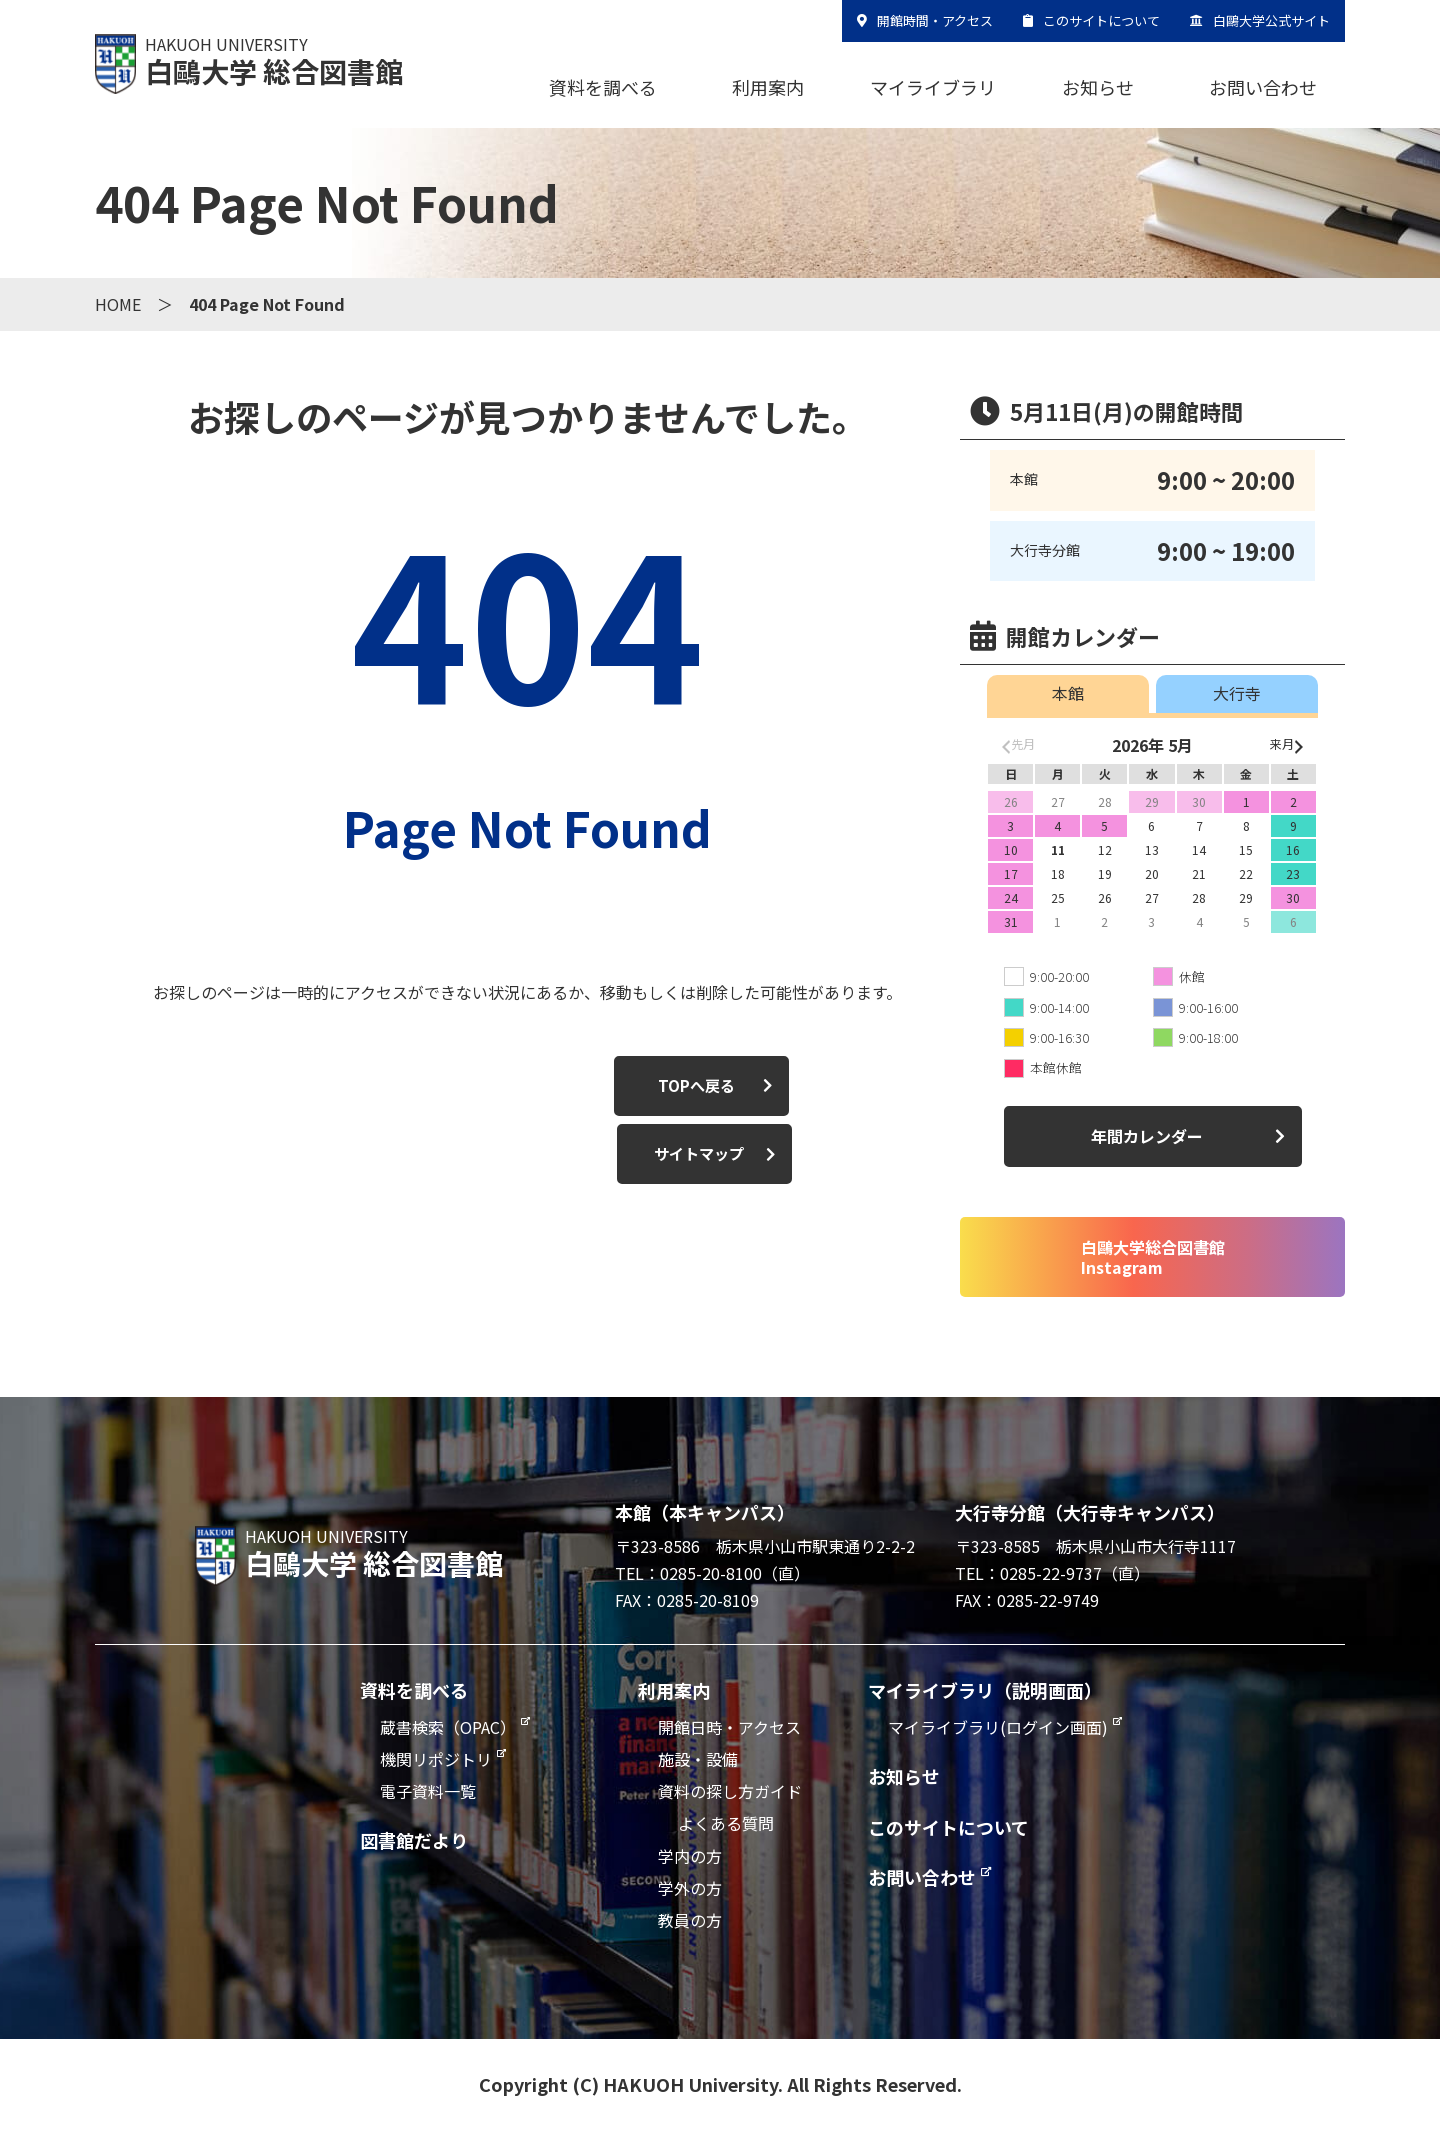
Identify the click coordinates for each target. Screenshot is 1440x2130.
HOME (118, 304)
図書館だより (414, 1840)
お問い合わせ (1263, 87)
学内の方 (690, 1856)
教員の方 (690, 1920)
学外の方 (690, 1888)
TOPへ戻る (408, 1086)
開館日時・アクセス (729, 1727)
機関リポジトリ (436, 1759)
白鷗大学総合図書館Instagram (1153, 1257)
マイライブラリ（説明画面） (985, 1690)
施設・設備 (698, 1759)
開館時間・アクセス (935, 20)
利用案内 (768, 87)
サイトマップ (637, 1086)
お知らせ (1098, 87)
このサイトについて (1101, 20)
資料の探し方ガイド (730, 1791)
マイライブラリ (933, 87)
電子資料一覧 (428, 1791)
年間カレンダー (1147, 1136)
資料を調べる (603, 87)
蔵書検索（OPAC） (448, 1727)
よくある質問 (726, 1823)
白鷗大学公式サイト (1271, 20)
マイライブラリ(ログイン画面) (998, 1727)
